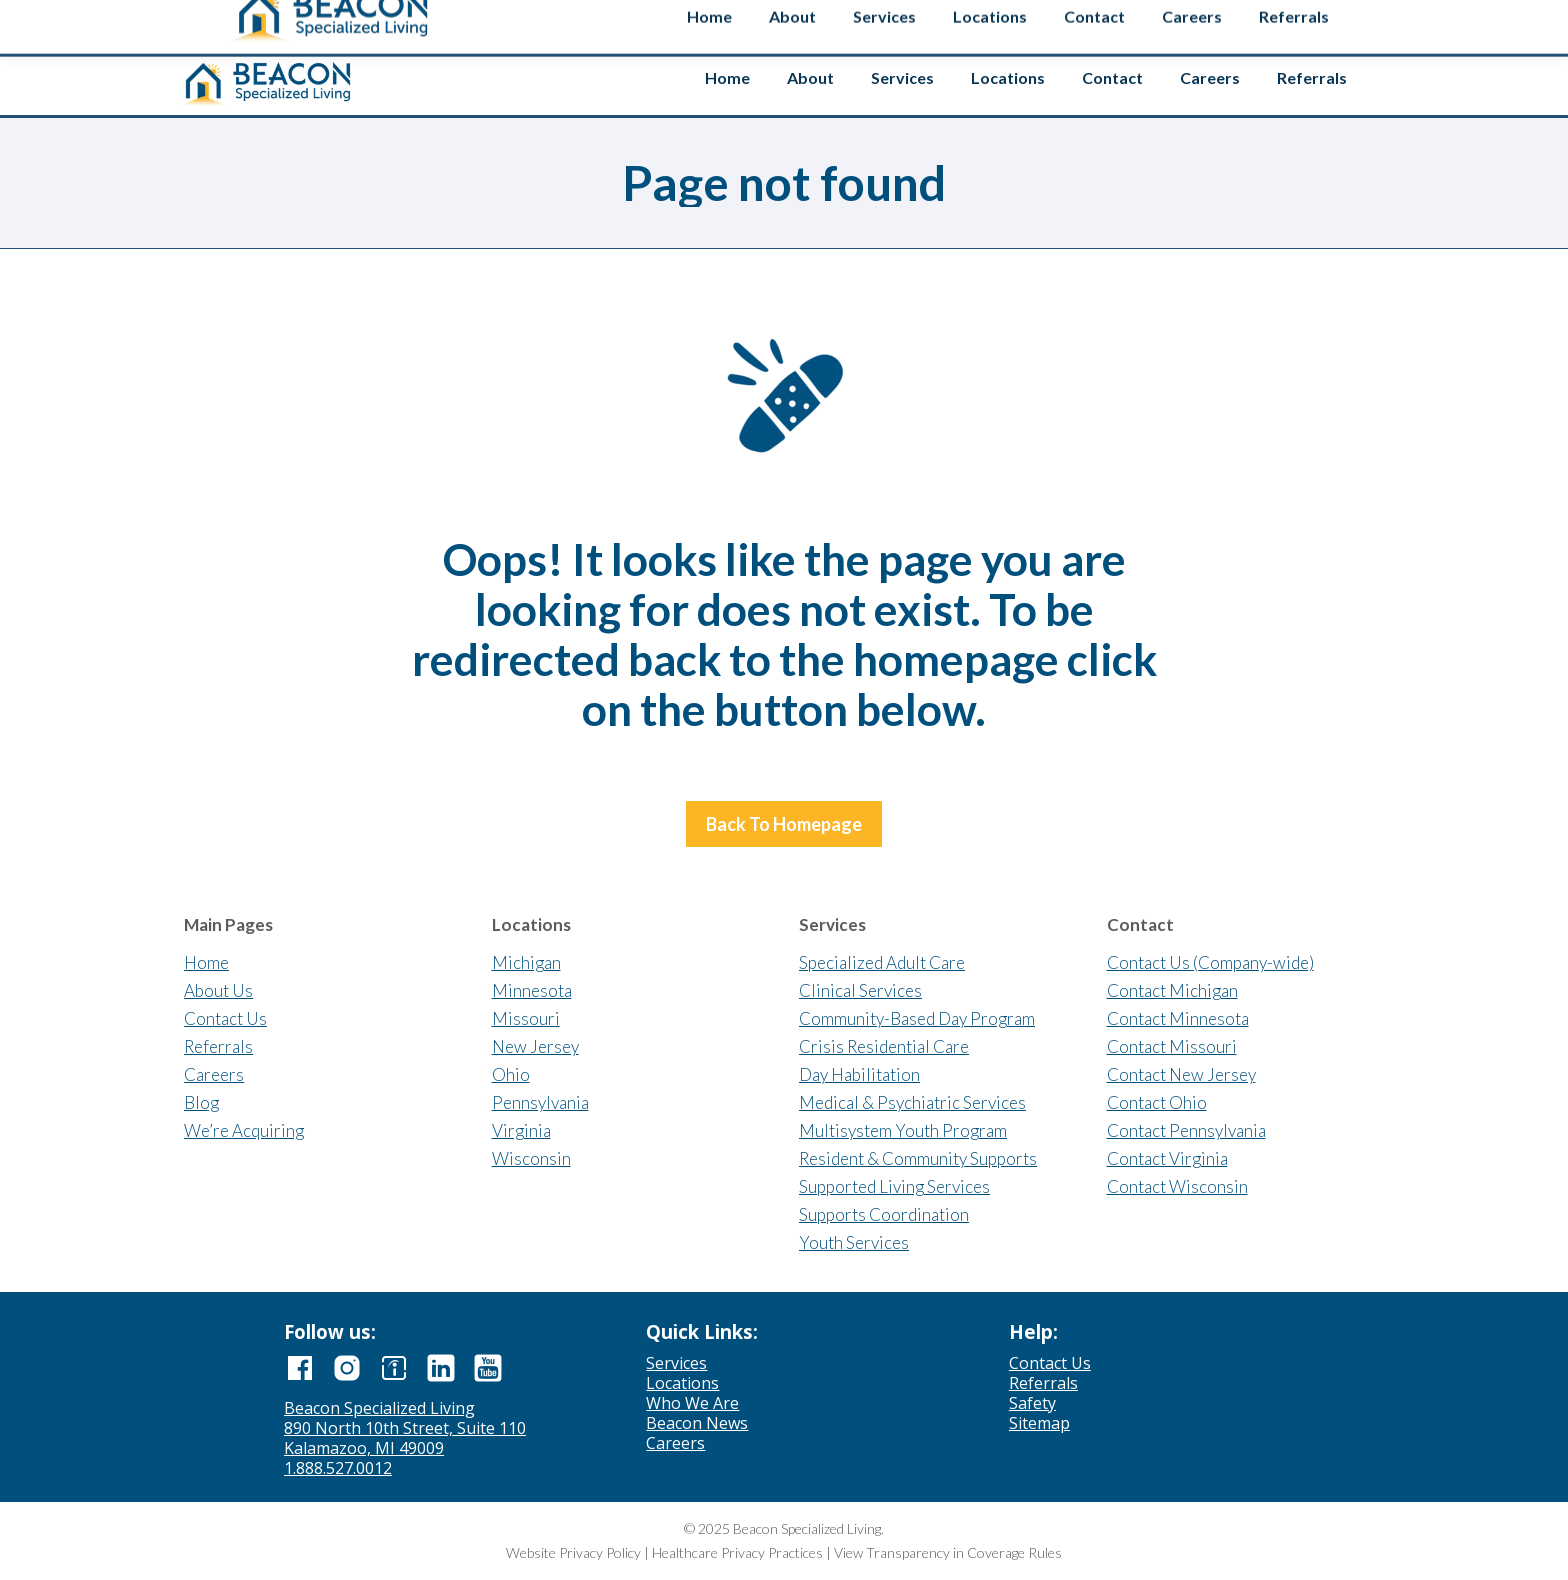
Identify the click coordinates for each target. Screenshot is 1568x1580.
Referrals (218, 1046)
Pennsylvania (540, 1102)
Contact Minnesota (1178, 1018)
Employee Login (1088, 23)
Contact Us (225, 1018)
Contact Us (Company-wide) (1210, 962)
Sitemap (1039, 1423)
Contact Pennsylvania (1186, 1130)
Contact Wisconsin (1177, 1186)
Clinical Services (860, 990)
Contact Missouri (1172, 1046)
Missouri (526, 1018)
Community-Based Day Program (917, 1018)
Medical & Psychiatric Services (912, 1102)
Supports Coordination (884, 1214)
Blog (201, 1102)
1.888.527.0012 (338, 1468)
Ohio (511, 1074)
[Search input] (1216, 19)
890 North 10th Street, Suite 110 (405, 1428)
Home (206, 962)
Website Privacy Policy (573, 1552)
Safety (1337, 23)
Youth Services (854, 1242)
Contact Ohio (1157, 1102)
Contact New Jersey (1181, 1074)
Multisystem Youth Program (903, 1130)
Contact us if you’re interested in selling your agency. (776, 20)
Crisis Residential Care (884, 1046)
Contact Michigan (1172, 990)
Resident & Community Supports (918, 1158)
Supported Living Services (894, 1186)
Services (676, 1363)
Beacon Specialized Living (379, 1408)
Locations (682, 1383)
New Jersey (535, 1046)
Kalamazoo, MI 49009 (364, 1448)
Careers (214, 1074)
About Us (218, 990)
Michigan (526, 962)
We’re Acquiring (244, 1130)
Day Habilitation (859, 1074)
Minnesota (532, 990)
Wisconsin (531, 1158)
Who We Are (692, 1403)
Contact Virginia (1167, 1158)
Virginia (521, 1130)
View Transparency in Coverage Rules (948, 1552)
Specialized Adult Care (882, 962)
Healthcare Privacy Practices (737, 1552)
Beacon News (697, 1423)
